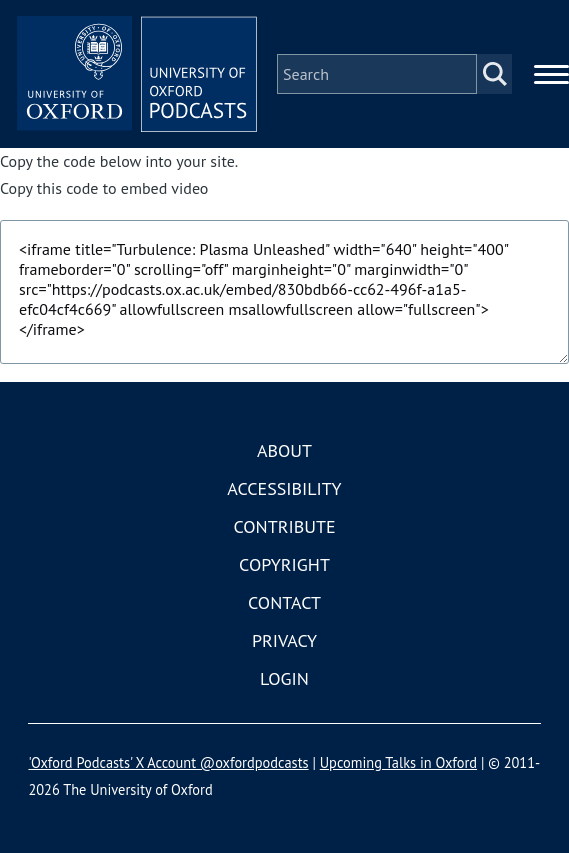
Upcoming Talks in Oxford (398, 762)
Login (284, 678)
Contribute (284, 526)
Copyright (284, 564)
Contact (284, 602)
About (284, 450)
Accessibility (284, 488)
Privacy (284, 640)
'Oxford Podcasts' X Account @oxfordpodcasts (168, 762)
